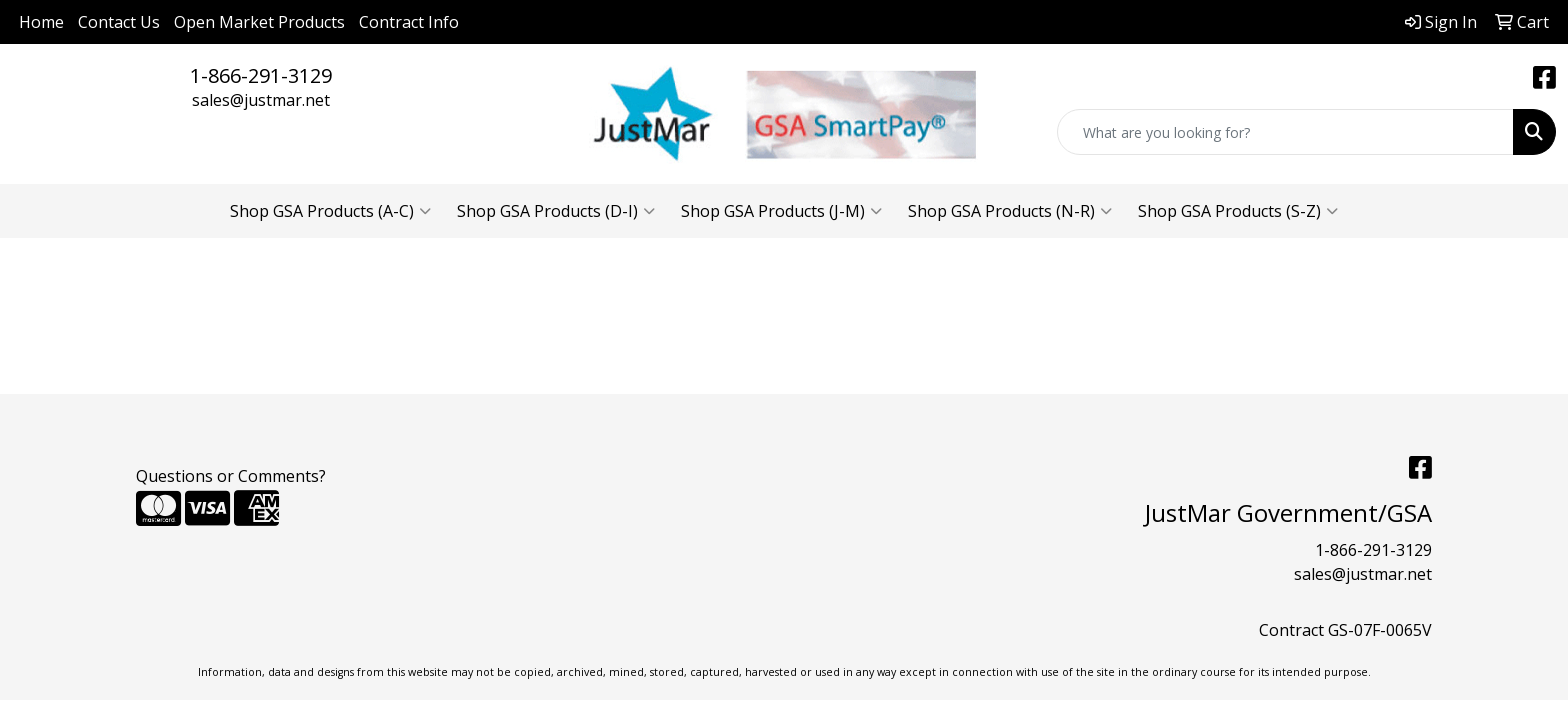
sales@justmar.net (261, 100)
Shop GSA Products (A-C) (330, 211)
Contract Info (409, 22)
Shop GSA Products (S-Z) (1238, 211)
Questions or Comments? (231, 476)
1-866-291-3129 (261, 75)
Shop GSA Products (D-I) (556, 211)
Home (41, 22)
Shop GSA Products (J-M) (781, 211)
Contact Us (119, 22)
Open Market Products (259, 22)
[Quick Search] (1285, 132)
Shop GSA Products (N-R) (1010, 211)
